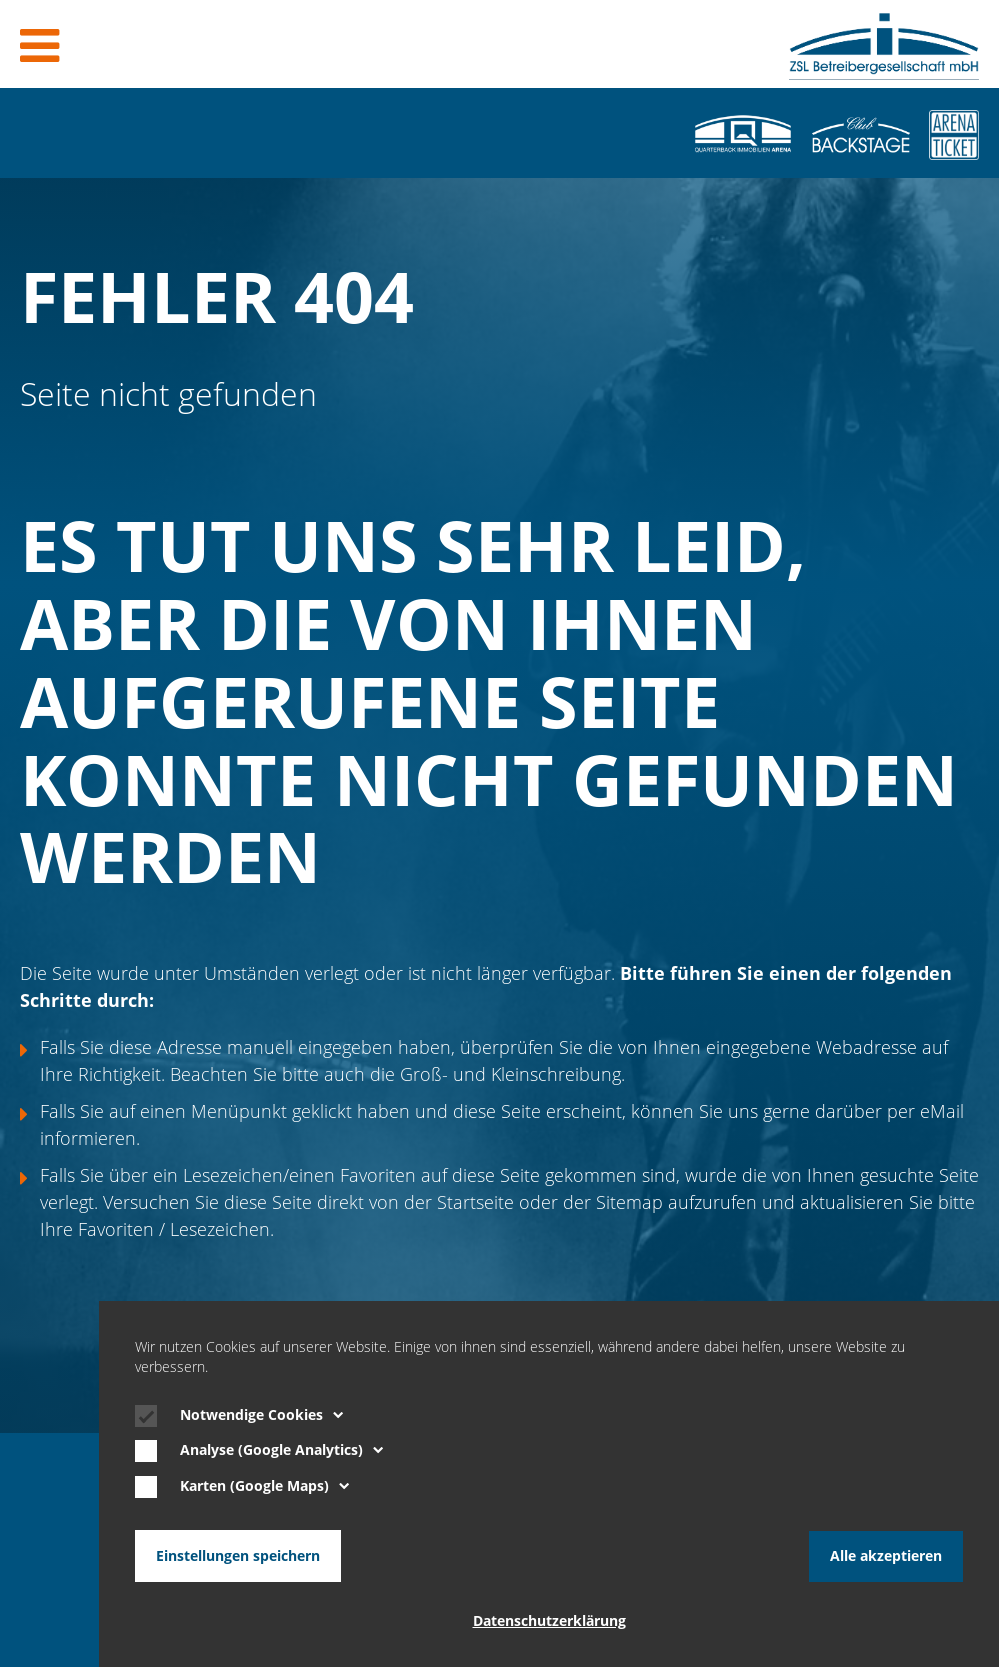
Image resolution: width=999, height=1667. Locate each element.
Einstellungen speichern (238, 1556)
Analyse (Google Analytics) (282, 1452)
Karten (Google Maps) (265, 1488)
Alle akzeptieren (886, 1556)
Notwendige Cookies (262, 1417)
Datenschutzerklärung (549, 1621)
